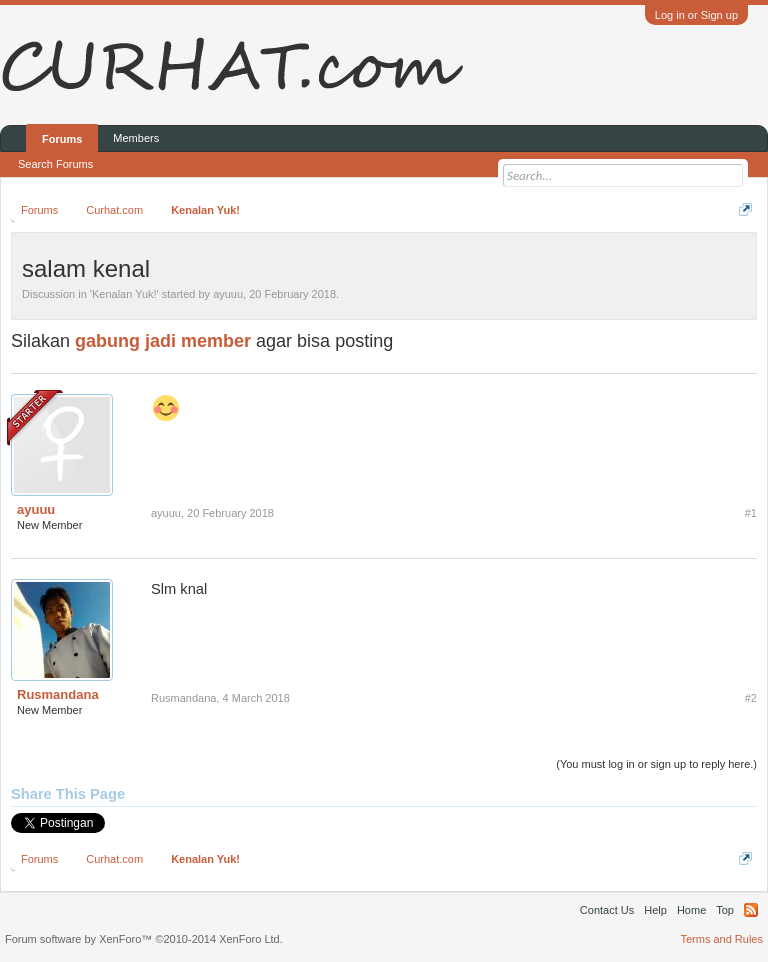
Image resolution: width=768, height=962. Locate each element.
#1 (751, 513)
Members (136, 138)
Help (655, 910)
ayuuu (228, 294)
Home (691, 910)
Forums (62, 139)
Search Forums (55, 164)
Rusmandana (58, 694)
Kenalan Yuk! (124, 294)
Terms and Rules (721, 939)
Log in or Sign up (696, 15)
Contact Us (607, 910)
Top (725, 910)
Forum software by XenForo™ (144, 939)
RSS (751, 910)
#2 (751, 698)
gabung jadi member (163, 341)
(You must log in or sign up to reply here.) (656, 764)
